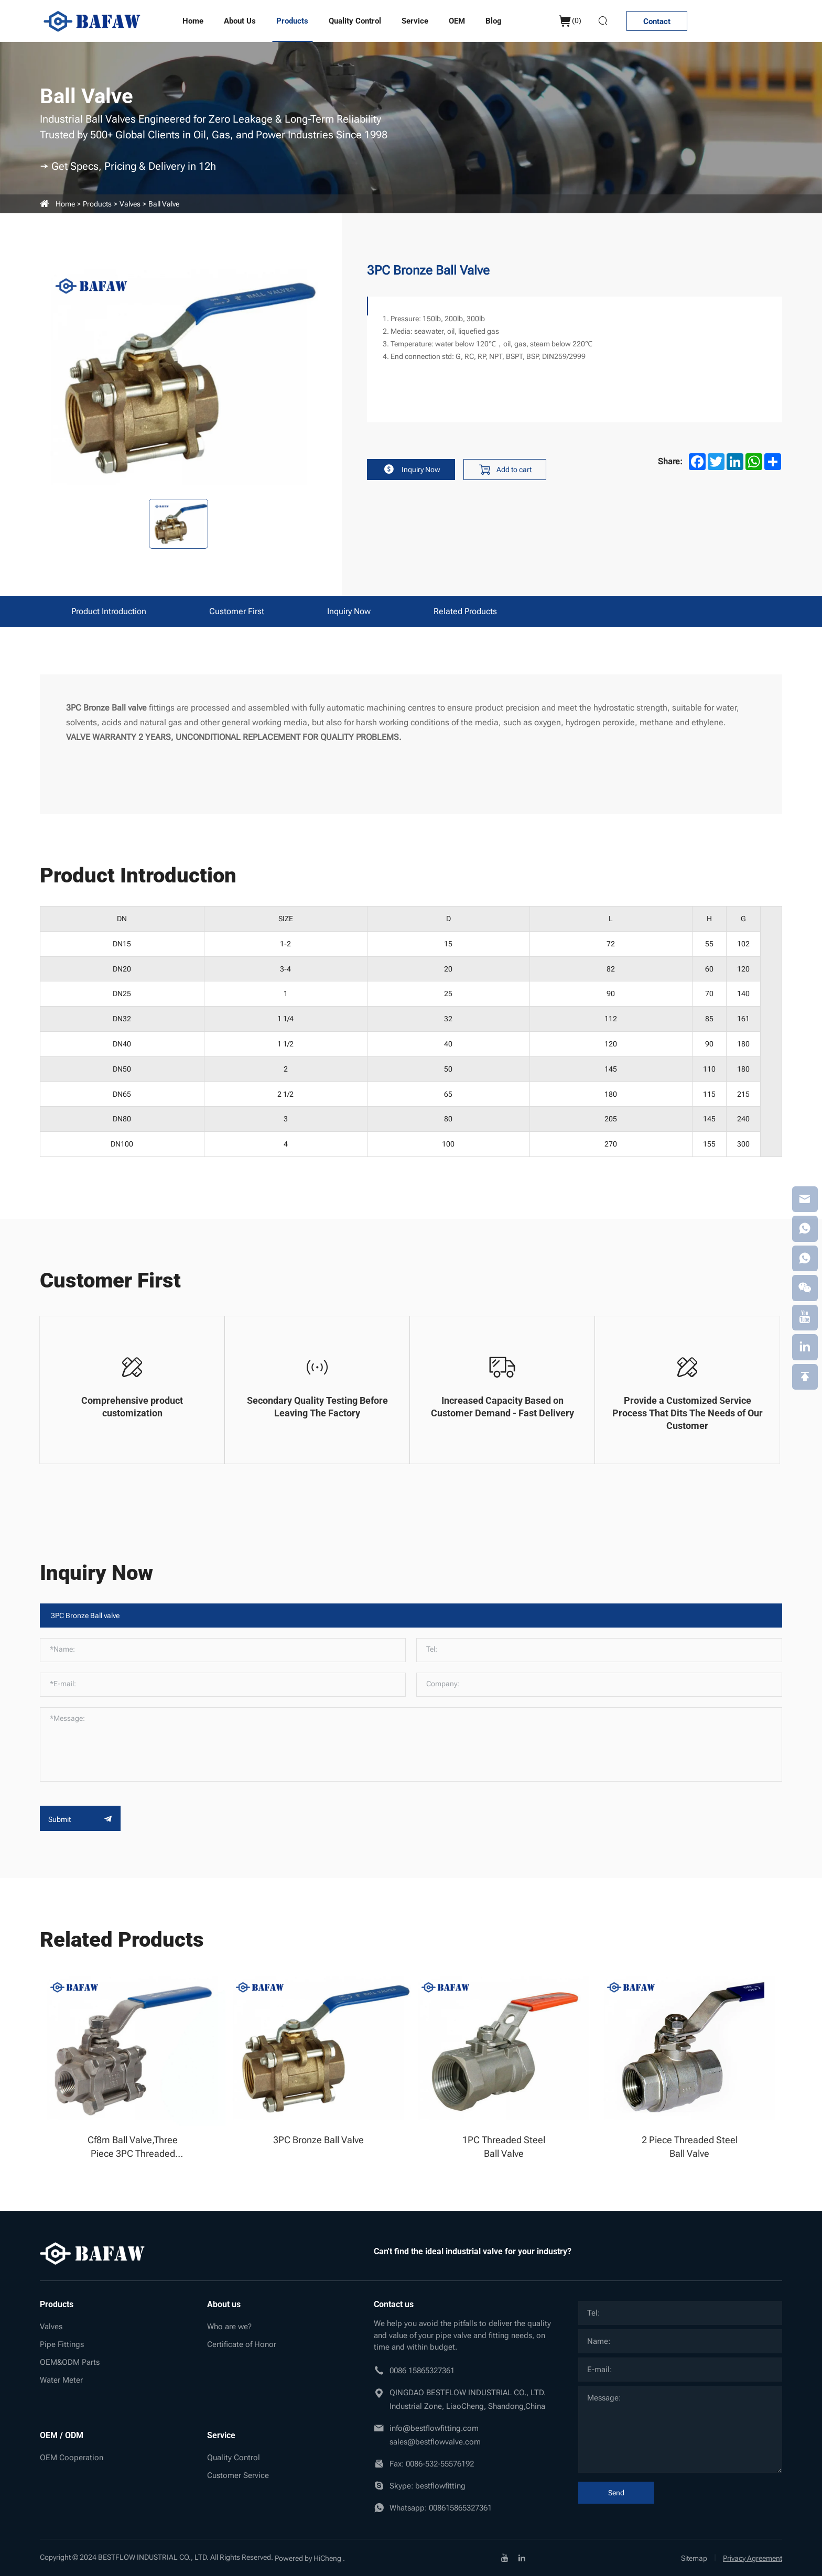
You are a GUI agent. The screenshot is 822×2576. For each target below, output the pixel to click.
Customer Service (238, 2475)
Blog (493, 21)
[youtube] (504, 2557)
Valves (130, 204)
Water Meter (61, 2380)
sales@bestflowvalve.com (435, 2442)
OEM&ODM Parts (70, 2362)
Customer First (236, 611)
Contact (655, 21)
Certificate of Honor (241, 2344)
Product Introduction (108, 611)
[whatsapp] (805, 1228)
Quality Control (355, 21)
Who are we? (229, 2326)
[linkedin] (521, 2557)
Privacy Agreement (752, 2558)
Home (192, 21)
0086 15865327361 (422, 2370)
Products (292, 21)
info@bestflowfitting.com (434, 2428)
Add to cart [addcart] (509, 469)
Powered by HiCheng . (310, 2558)
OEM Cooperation (71, 2457)
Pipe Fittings (62, 2344)
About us (240, 21)
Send (616, 2492)
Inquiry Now (412, 469)
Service (415, 21)
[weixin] (805, 1288)
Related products (465, 611)
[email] (805, 1198)
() (565, 21)
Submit (80, 1819)
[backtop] (805, 1378)
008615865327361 (460, 2508)
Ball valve (163, 204)
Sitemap (694, 2558)
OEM (457, 21)
